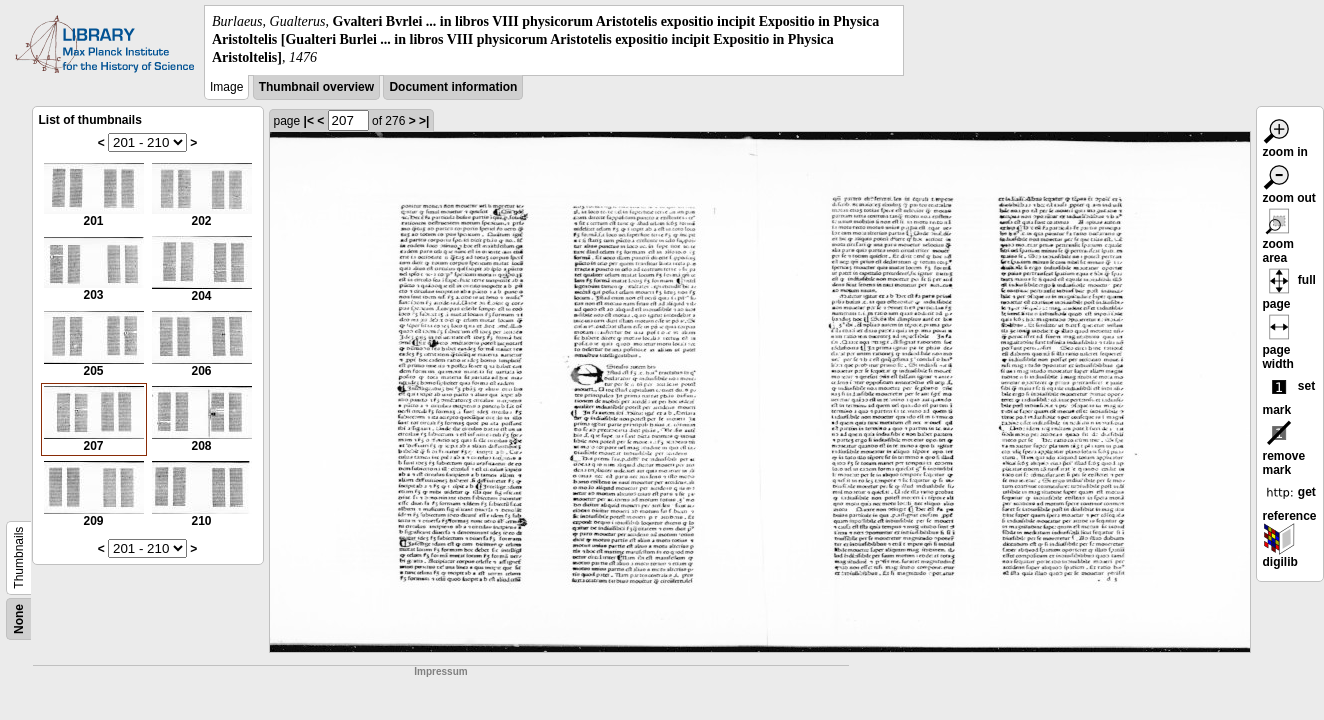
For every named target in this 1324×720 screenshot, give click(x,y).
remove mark (1284, 451)
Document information (453, 87)
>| (424, 121)
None (19, 619)
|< (309, 121)
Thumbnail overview (316, 87)
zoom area (1279, 239)
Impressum (440, 671)
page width (1279, 345)
